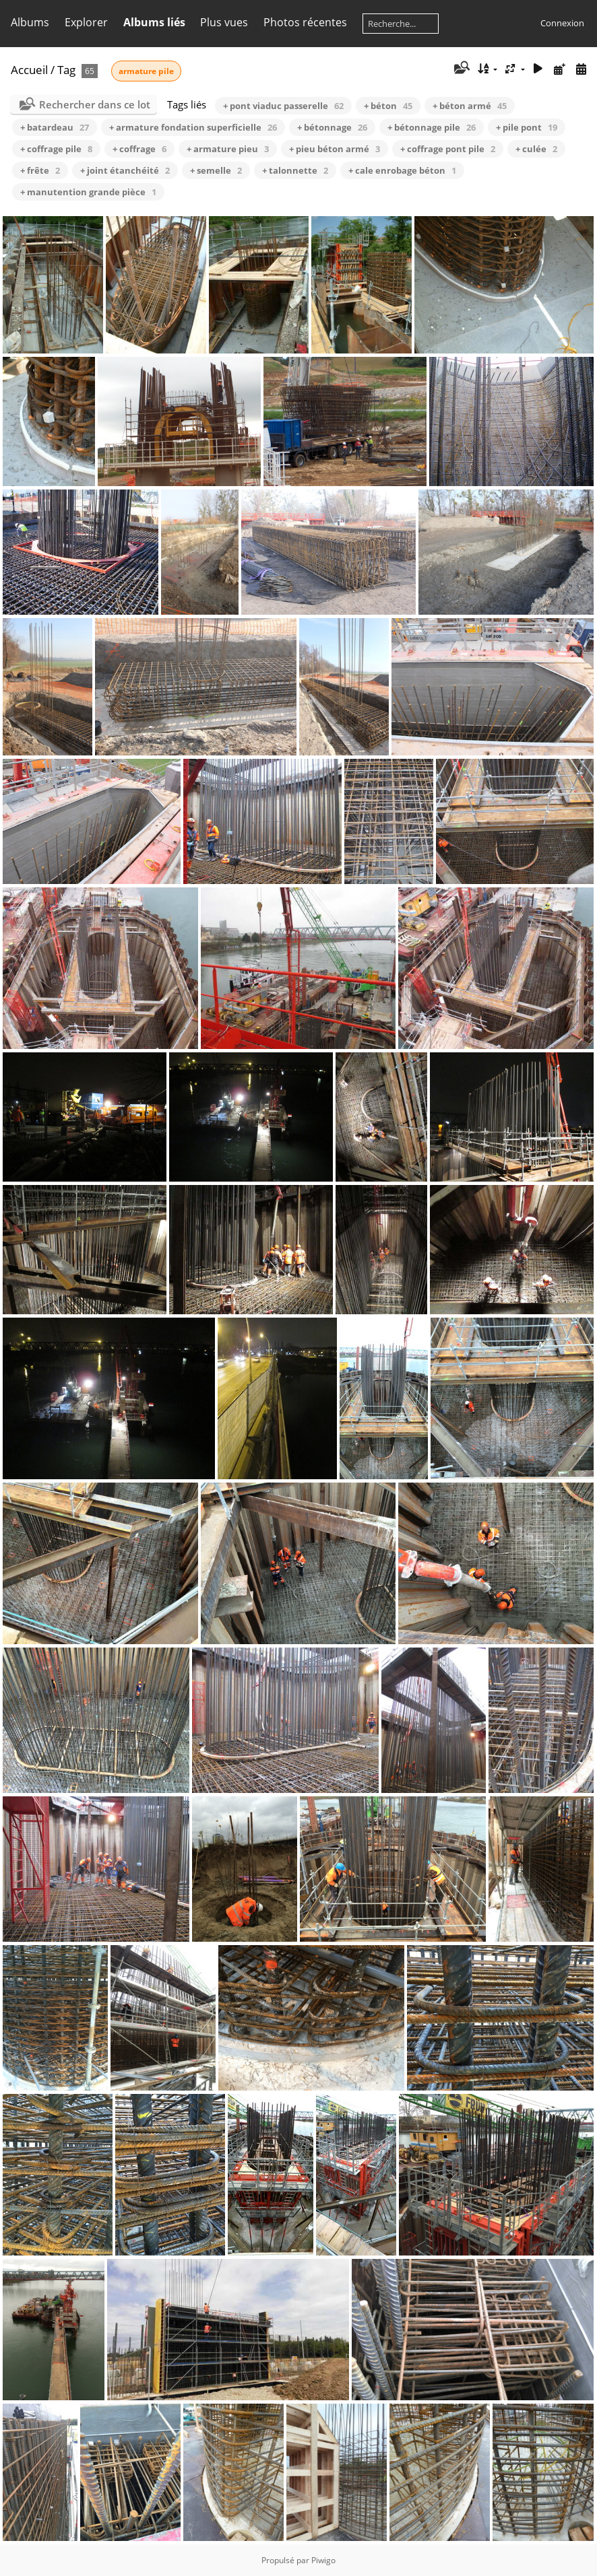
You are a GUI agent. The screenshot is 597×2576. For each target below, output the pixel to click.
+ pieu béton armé (334, 149)
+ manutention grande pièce (88, 192)
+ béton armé (470, 106)
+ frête (40, 170)
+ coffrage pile (56, 149)
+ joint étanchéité (125, 170)
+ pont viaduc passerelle (283, 106)
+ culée (536, 149)
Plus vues (224, 22)
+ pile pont (526, 127)
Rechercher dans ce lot (94, 104)
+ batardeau (54, 127)
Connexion (562, 23)
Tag (66, 69)
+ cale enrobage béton (402, 170)
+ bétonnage (332, 127)
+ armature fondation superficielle (193, 127)
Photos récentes (305, 22)
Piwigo (323, 2560)
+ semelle (216, 170)
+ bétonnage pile (431, 127)
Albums (30, 22)
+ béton (388, 106)
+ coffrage (139, 149)
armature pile (146, 71)
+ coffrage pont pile (447, 149)
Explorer (86, 22)
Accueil (29, 69)
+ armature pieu (228, 149)
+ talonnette (295, 170)
